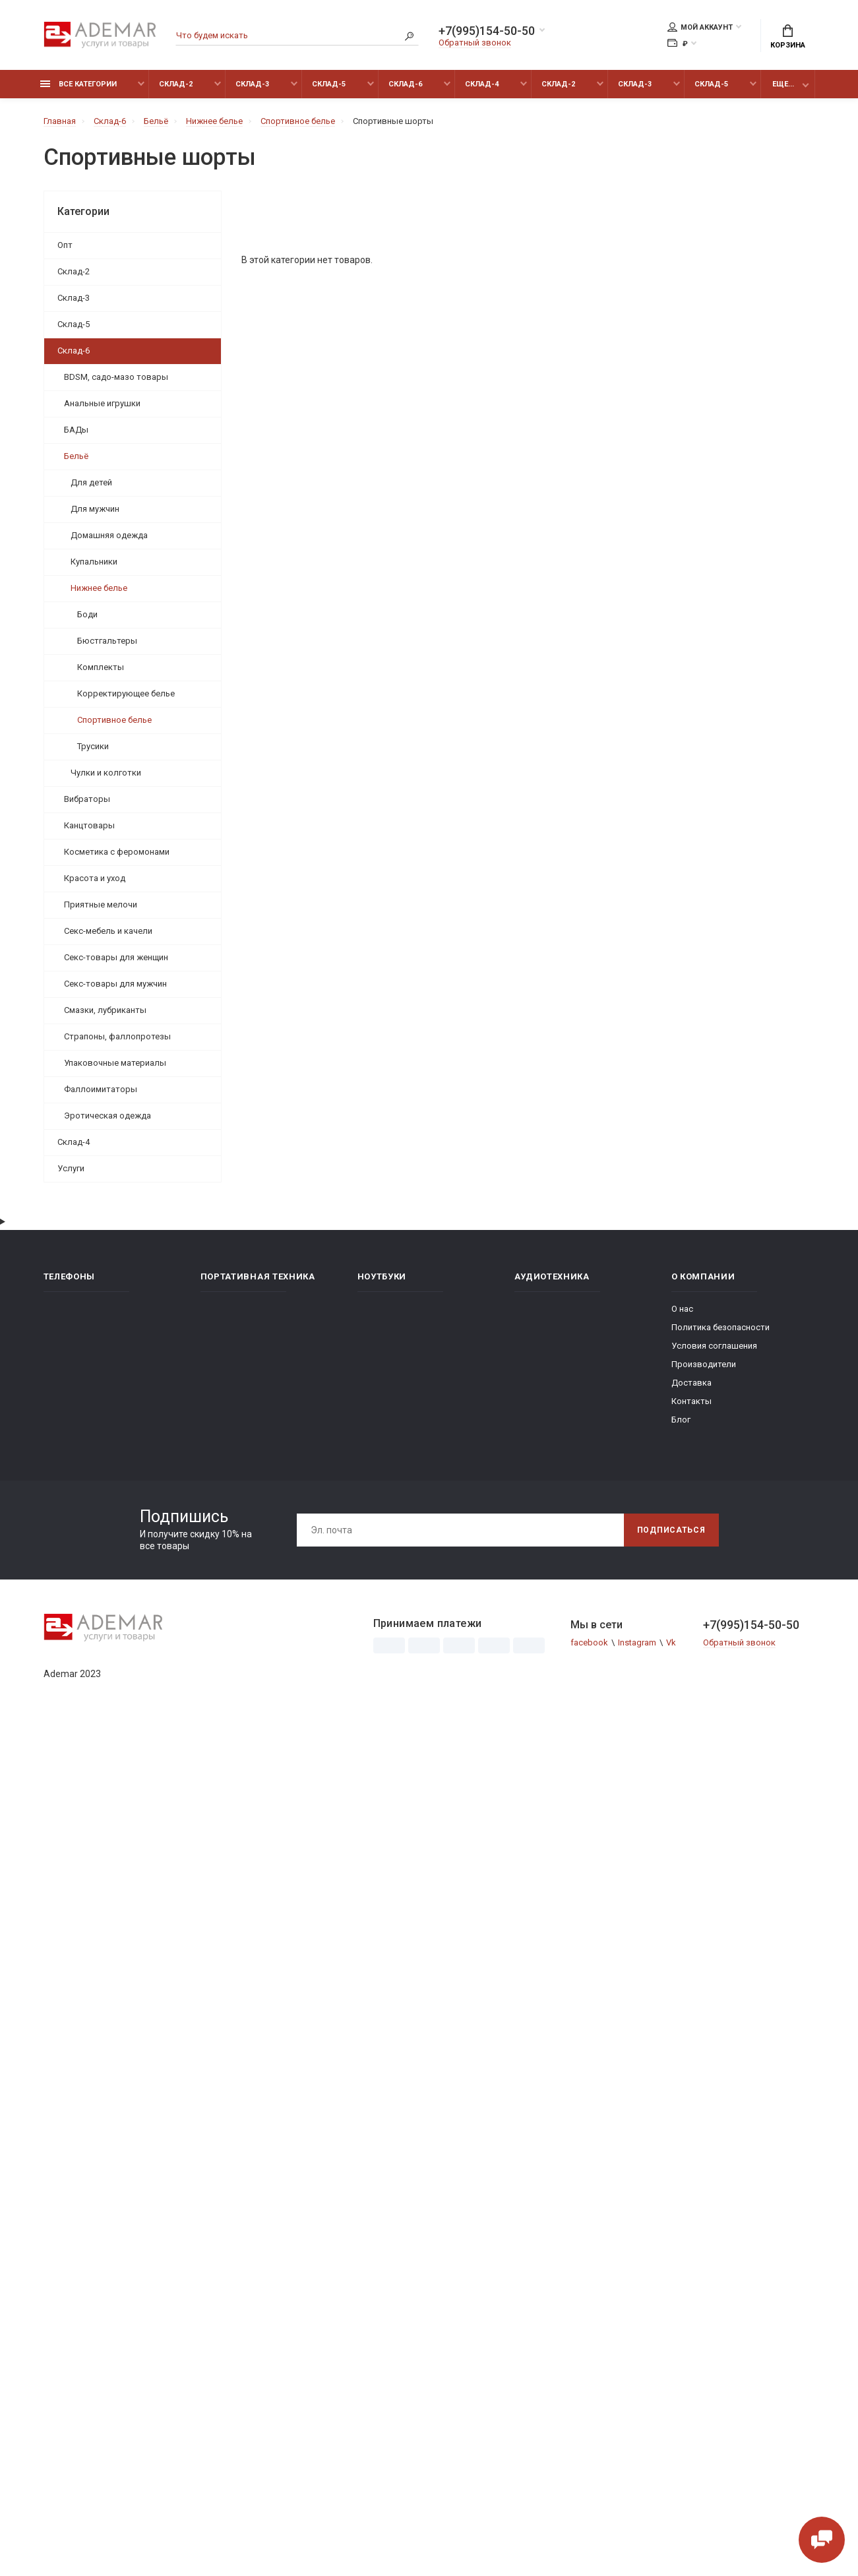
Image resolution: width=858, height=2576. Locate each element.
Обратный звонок (475, 42)
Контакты (691, 1401)
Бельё (76, 456)
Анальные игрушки (102, 403)
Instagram (637, 1642)
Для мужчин (95, 509)
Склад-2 (176, 84)
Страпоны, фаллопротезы (117, 1036)
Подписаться (671, 1530)
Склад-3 (252, 84)
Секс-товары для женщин (116, 957)
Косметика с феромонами (116, 852)
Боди (87, 614)
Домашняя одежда (109, 535)
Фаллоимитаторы (100, 1089)
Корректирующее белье (126, 693)
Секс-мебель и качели (108, 931)
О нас (682, 1309)
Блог (680, 1420)
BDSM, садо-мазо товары (116, 377)
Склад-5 (329, 84)
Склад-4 (482, 84)
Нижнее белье (99, 588)
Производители (703, 1364)
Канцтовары (89, 825)
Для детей (91, 482)
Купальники (94, 562)
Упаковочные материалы (115, 1063)
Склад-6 (405, 84)
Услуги (70, 1168)
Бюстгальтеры (107, 641)
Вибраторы (87, 799)
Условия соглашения (714, 1346)
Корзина (787, 36)
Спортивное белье (114, 720)
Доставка (691, 1383)
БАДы (76, 430)
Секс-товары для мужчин (115, 984)
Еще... (783, 84)
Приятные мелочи (100, 904)
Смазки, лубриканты (105, 1010)
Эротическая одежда (107, 1115)
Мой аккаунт (700, 27)
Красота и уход (94, 878)
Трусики (93, 746)
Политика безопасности (720, 1327)
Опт (65, 245)
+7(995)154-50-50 (487, 31)
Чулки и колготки (106, 773)
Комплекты (100, 667)
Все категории (78, 84)
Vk (671, 1642)
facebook (589, 1642)
